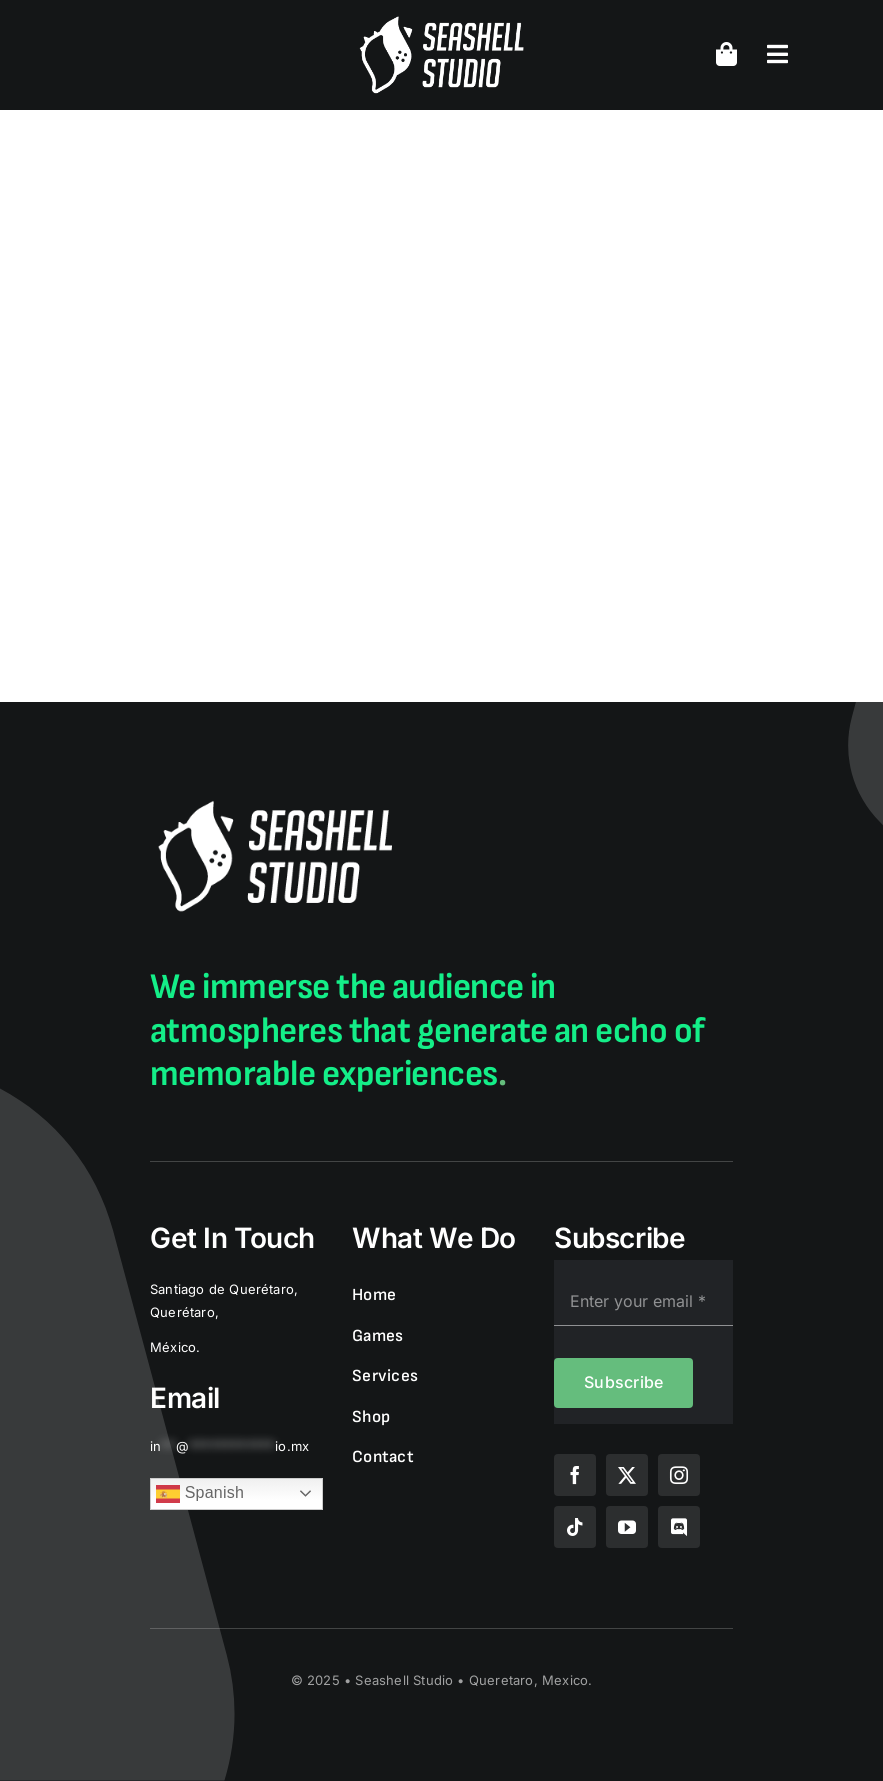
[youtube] (627, 1527)
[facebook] (575, 1475)
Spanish (200, 1494)
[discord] (679, 1527)
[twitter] (627, 1475)
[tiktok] (575, 1527)
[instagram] (679, 1475)
